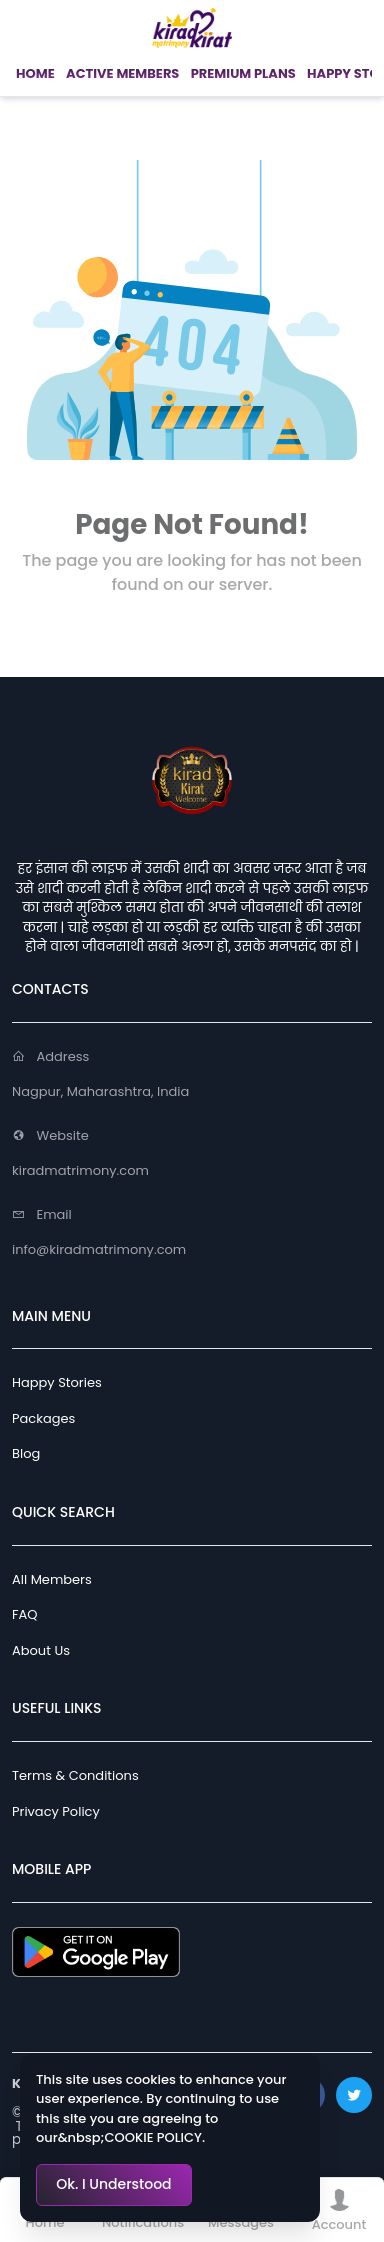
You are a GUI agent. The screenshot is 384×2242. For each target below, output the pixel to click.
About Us (41, 1650)
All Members (52, 1579)
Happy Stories (57, 1382)
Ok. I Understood (113, 2184)
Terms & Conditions (75, 1775)
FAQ (25, 1614)
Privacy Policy (56, 1811)
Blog (26, 1453)
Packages (43, 1418)
